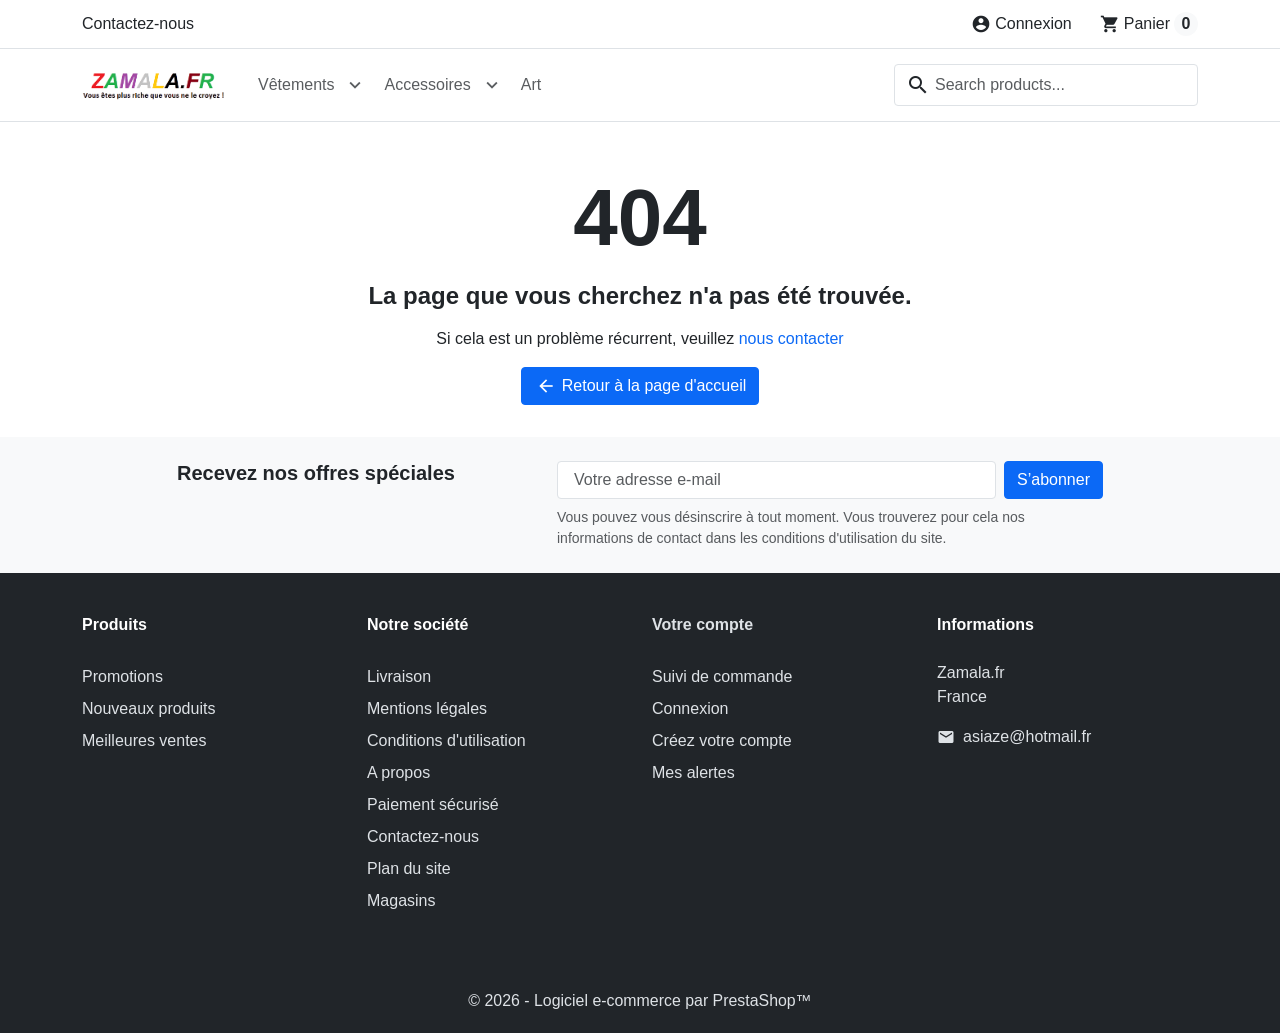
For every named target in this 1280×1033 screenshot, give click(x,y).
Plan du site (409, 868)
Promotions (122, 676)
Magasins (401, 900)
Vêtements (296, 84)
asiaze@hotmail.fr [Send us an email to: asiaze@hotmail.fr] (1027, 736)
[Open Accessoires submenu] (492, 85)
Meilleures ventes (144, 740)
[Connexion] (1021, 24)
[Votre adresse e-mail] (776, 480)
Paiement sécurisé (433, 804)
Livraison (399, 676)
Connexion (690, 708)
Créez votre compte (722, 740)
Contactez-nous (138, 23)
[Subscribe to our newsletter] (1053, 480)
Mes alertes (693, 772)
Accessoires (427, 84)
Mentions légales (427, 708)
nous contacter (791, 338)
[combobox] (1046, 85)
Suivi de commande (722, 676)
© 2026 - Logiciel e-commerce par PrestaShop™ (639, 1000)
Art (531, 84)
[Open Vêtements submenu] (355, 85)
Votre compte (702, 624)
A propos (398, 772)
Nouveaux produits (148, 708)
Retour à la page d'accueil (640, 386)
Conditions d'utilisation (446, 740)
